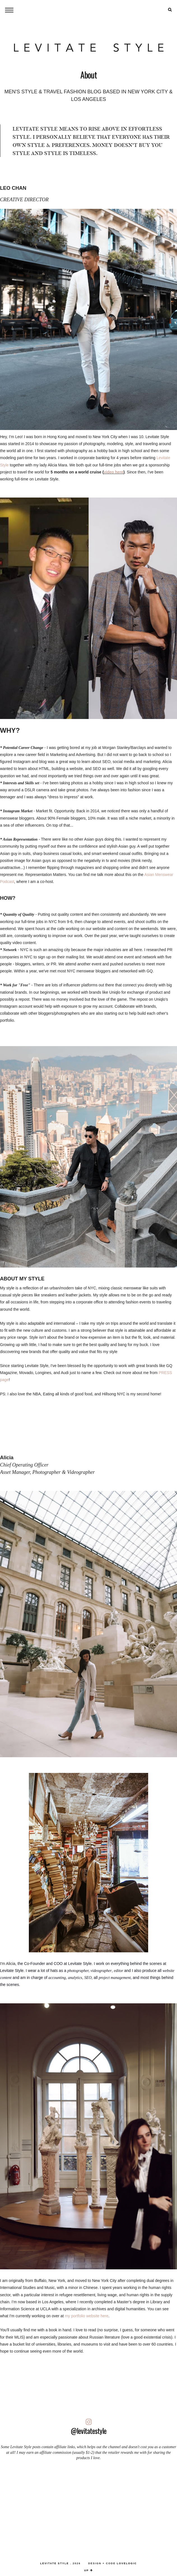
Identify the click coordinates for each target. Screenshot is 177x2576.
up (88, 2570)
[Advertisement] (88, 2508)
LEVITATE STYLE (54, 2563)
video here (113, 472)
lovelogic (127, 2563)
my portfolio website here (86, 2316)
